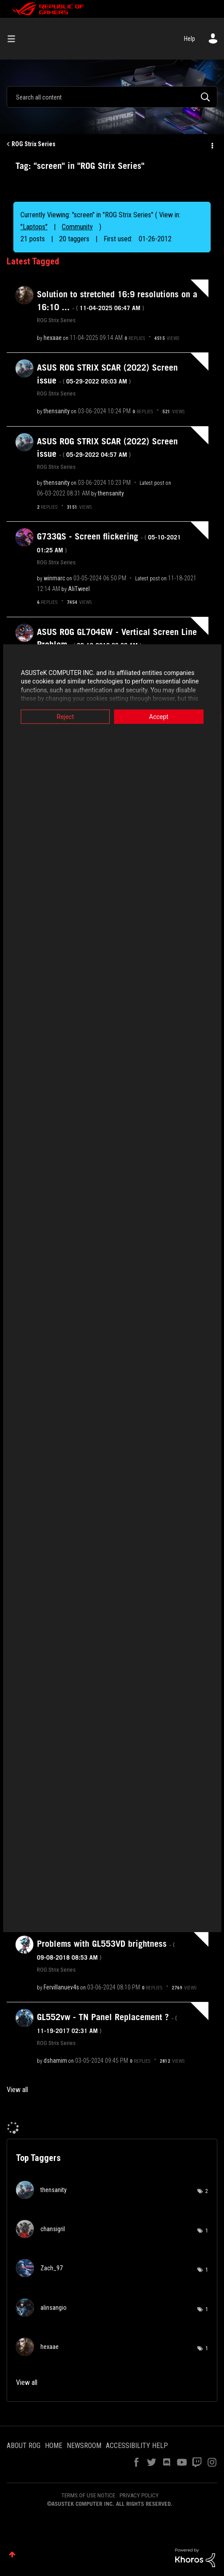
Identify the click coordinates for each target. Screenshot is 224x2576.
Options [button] (211, 144)
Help (189, 38)
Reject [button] (63, 716)
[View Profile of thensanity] (57, 411)
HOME (53, 2445)
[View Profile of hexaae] (53, 337)
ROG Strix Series (34, 144)
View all (17, 2089)
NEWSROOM (84, 2445)
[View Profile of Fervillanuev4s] (61, 1987)
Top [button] (12, 2554)
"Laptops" (34, 227)
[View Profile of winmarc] (54, 578)
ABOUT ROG (23, 2445)
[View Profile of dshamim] (55, 2060)
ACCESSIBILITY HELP (137, 2445)
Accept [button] (160, 716)
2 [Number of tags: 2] (206, 2191)
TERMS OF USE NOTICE (88, 2495)
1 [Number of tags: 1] (206, 2231)
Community (77, 227)
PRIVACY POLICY (139, 2495)
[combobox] (112, 97)
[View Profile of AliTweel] (79, 588)
